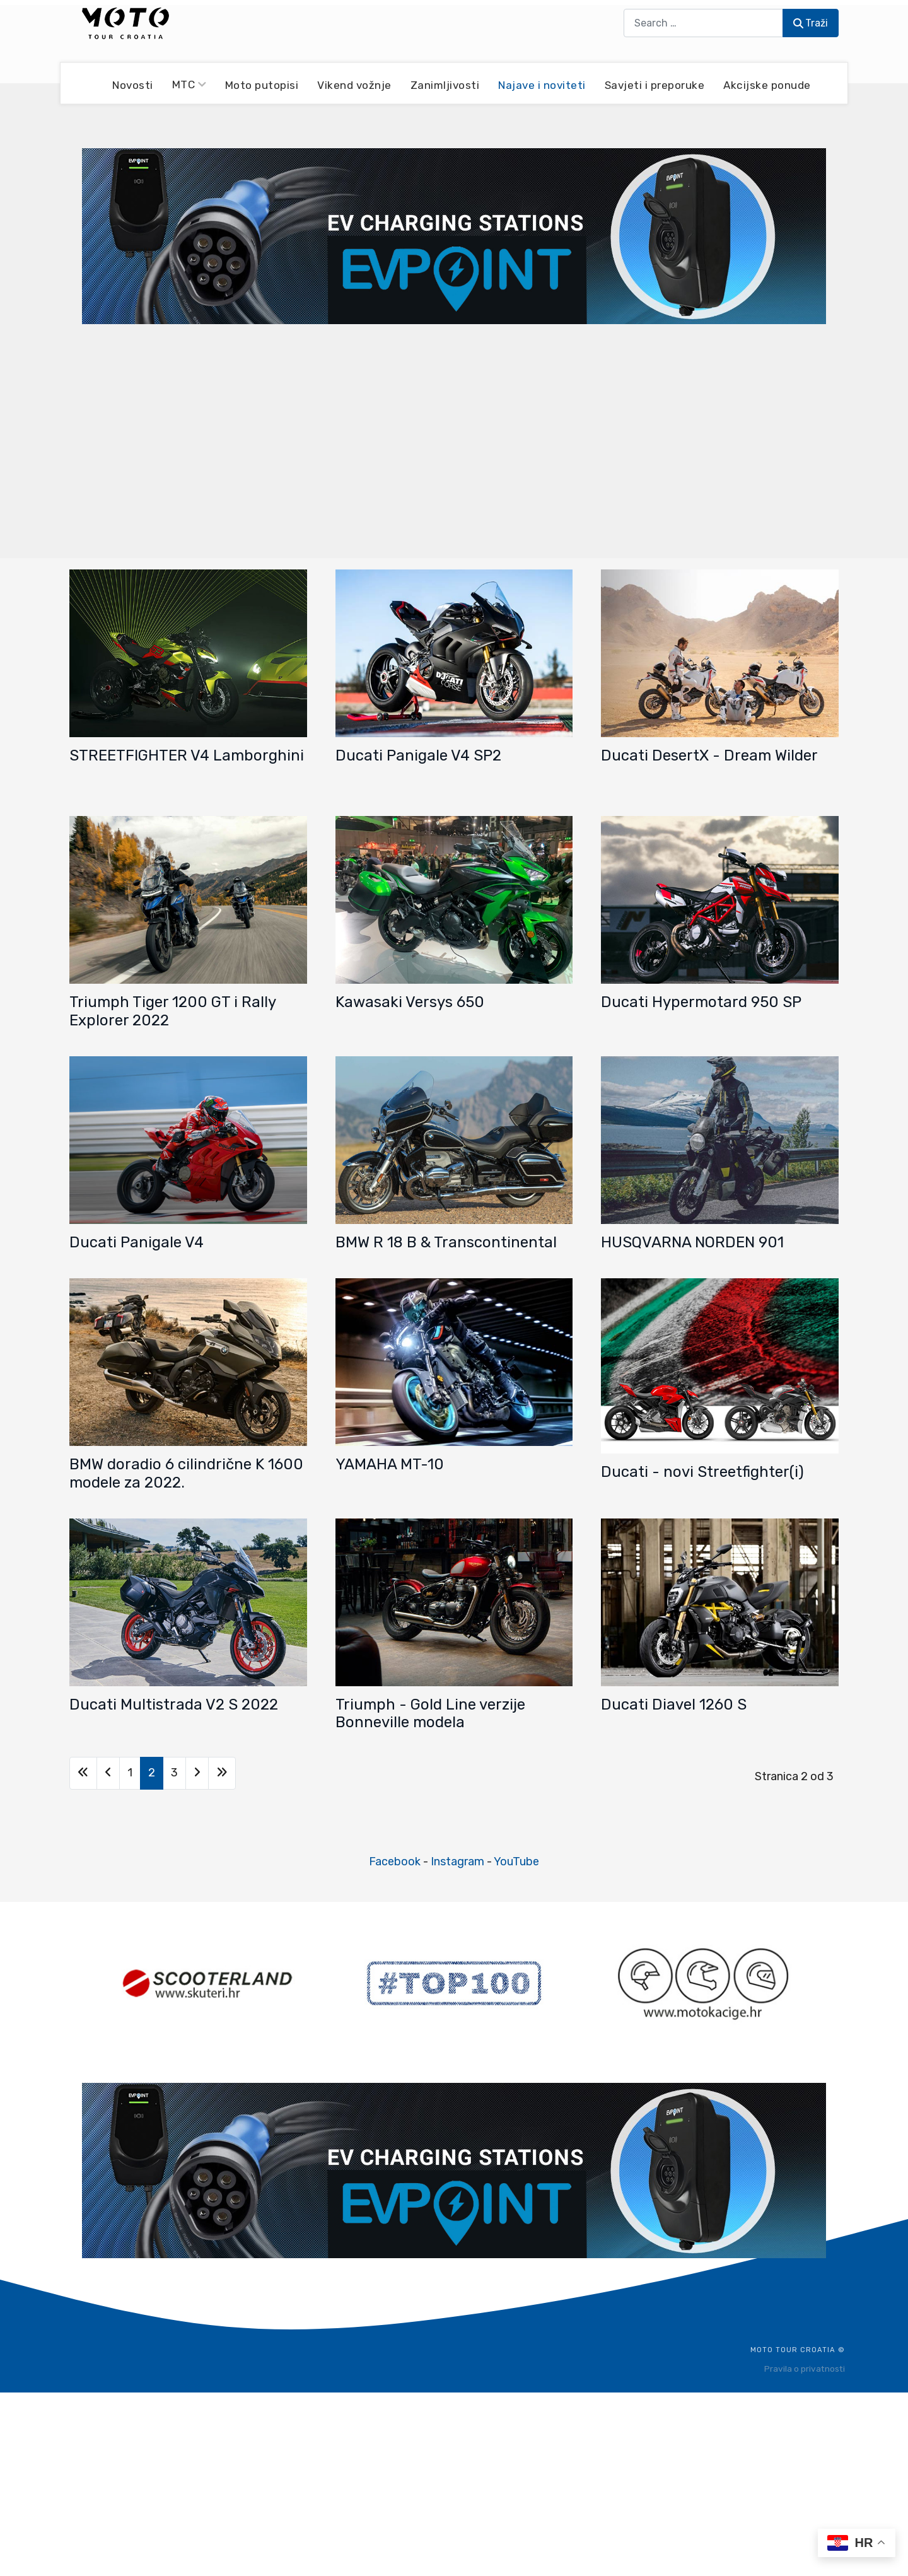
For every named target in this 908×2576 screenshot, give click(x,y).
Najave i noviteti (542, 84)
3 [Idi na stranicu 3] (174, 1773)
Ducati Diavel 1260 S (674, 1704)
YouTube (516, 1861)
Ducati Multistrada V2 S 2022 (173, 1704)
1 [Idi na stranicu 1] (129, 1773)
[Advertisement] (454, 439)
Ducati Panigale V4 (136, 1242)
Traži (810, 23)
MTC (189, 84)
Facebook (395, 1861)
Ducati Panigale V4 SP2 (418, 755)
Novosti (132, 84)
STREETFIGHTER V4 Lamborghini (186, 755)
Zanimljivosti (445, 84)
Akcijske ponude (767, 84)
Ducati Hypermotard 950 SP (701, 1002)
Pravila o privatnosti (804, 2368)
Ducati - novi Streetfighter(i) (702, 1472)
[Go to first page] (83, 1773)
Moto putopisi (262, 84)
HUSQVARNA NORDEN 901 (692, 1242)
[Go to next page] (197, 1773)
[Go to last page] (222, 1773)
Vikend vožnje (354, 84)
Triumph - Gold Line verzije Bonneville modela (430, 1714)
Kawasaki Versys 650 (409, 1002)
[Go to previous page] (108, 1773)
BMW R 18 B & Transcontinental (446, 1242)
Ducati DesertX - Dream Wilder (709, 755)
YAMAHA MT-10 (389, 1464)
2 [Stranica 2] (151, 1773)
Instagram (457, 1861)
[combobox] (703, 23)
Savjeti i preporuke (655, 84)
